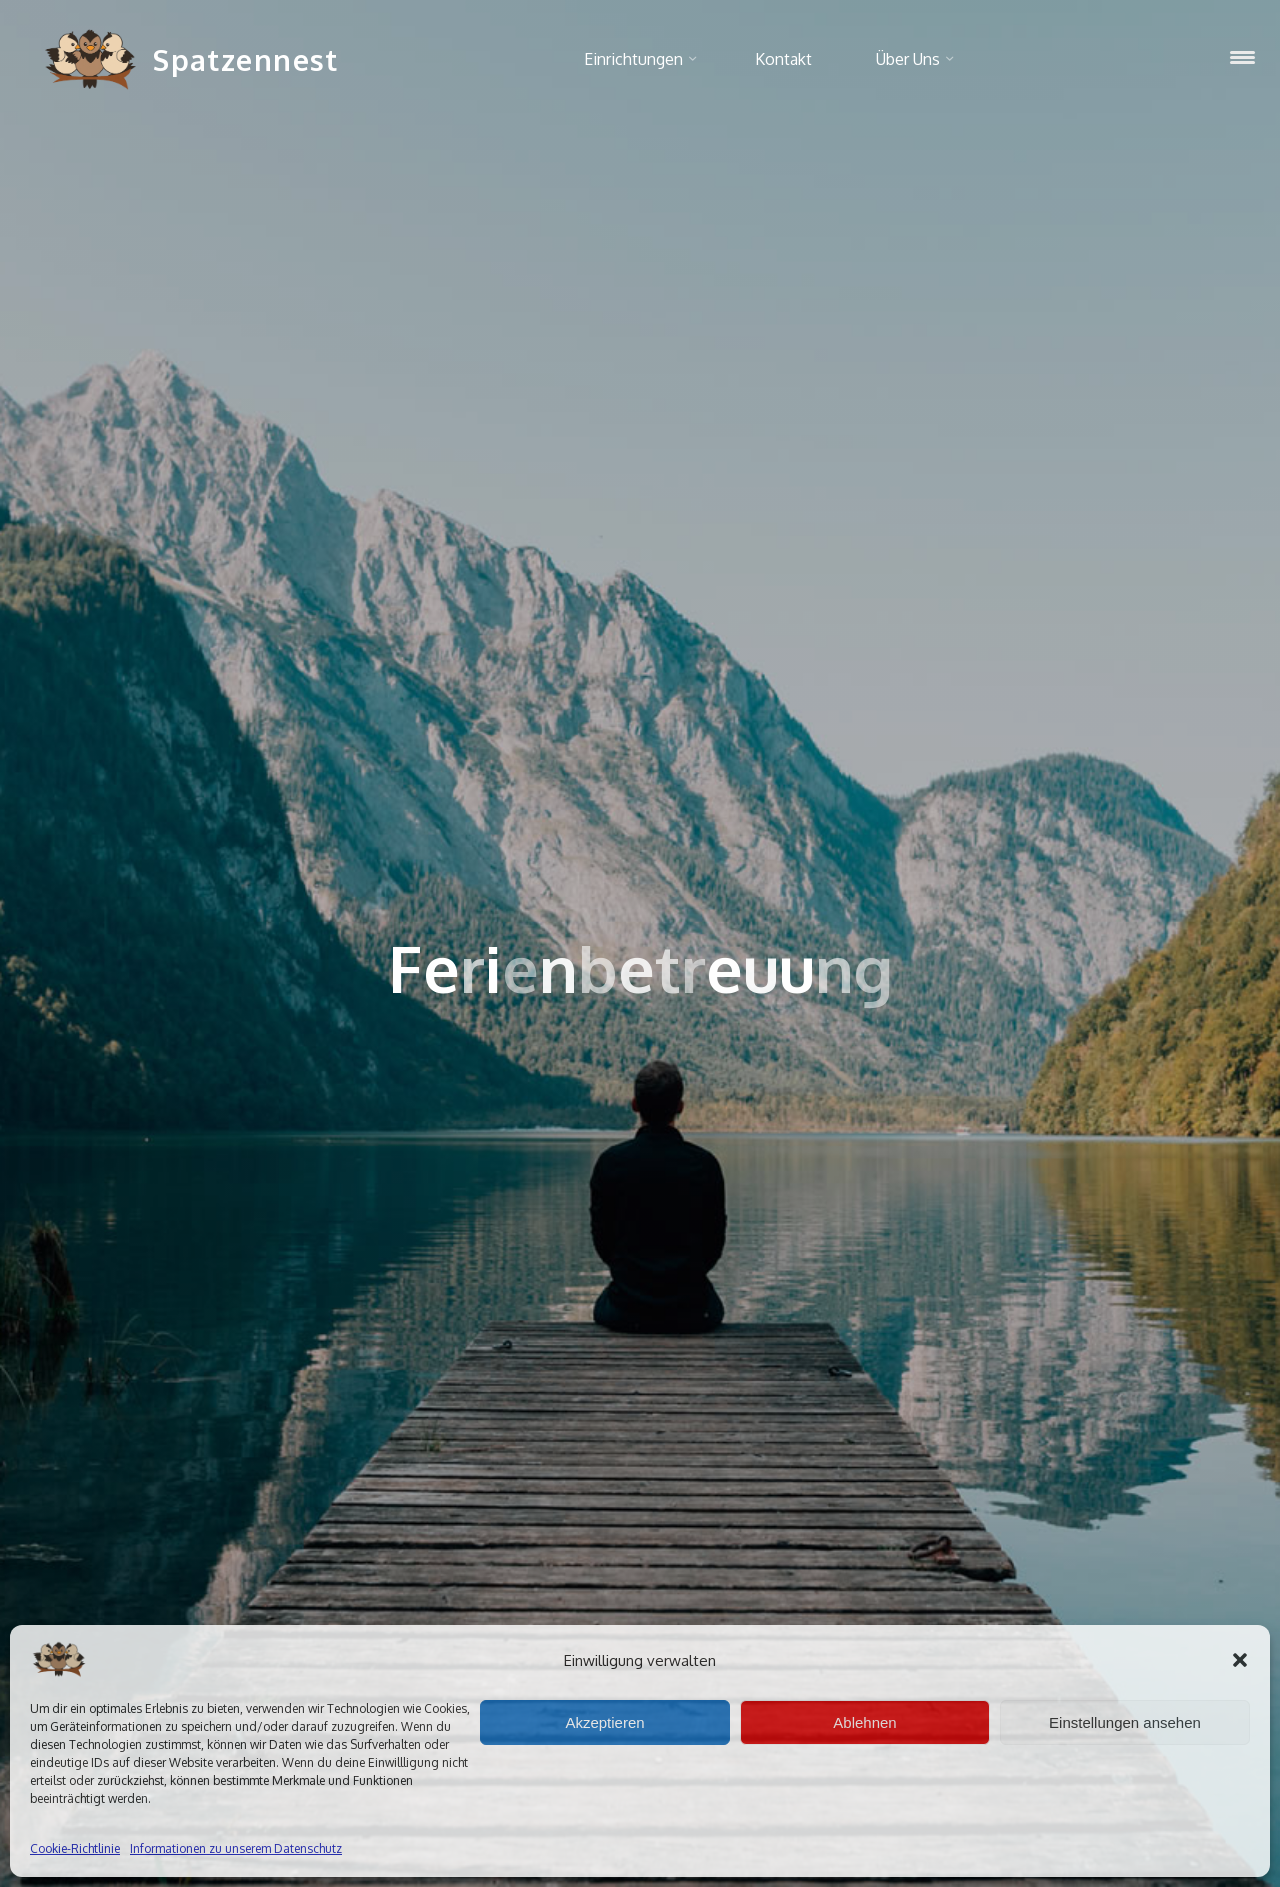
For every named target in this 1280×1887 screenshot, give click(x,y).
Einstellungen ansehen (1125, 1722)
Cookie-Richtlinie (75, 1848)
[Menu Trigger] (1242, 57)
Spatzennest (246, 59)
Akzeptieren (604, 1722)
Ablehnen (864, 1722)
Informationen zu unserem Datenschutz (236, 1848)
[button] (1240, 1660)
